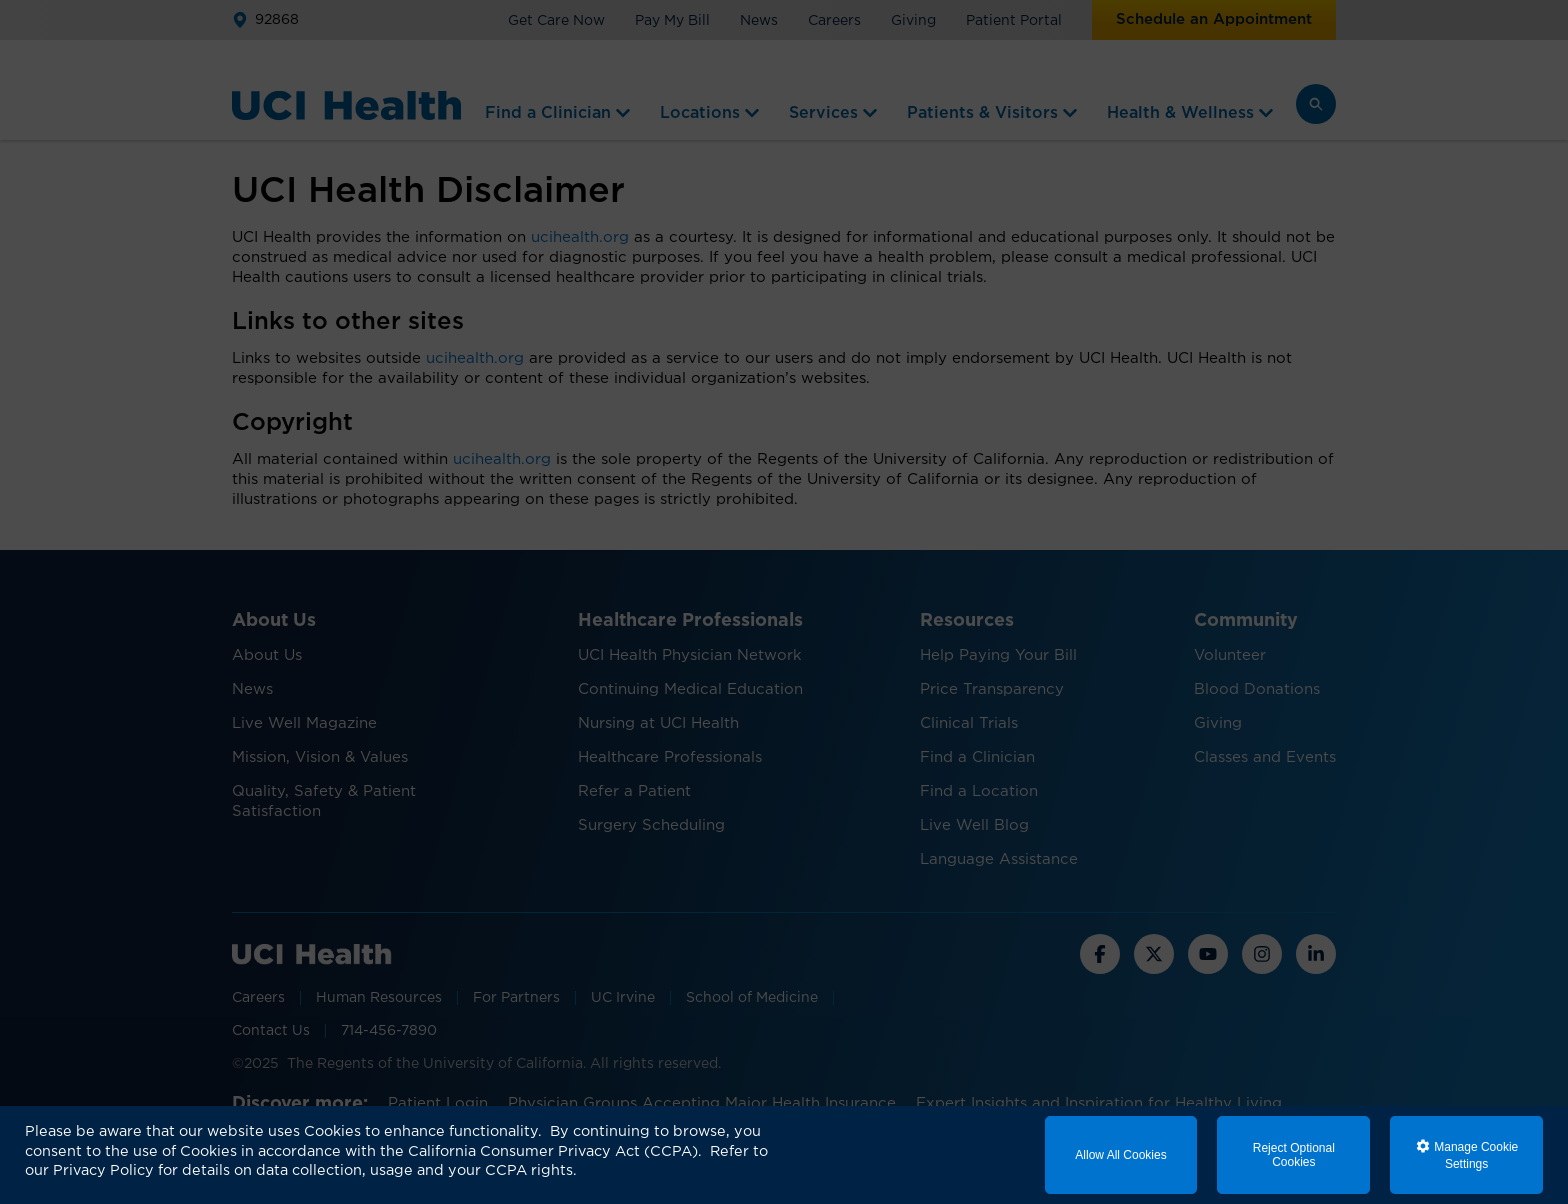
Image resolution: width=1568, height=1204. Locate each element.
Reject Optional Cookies (1294, 1155)
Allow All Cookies (1120, 1155)
